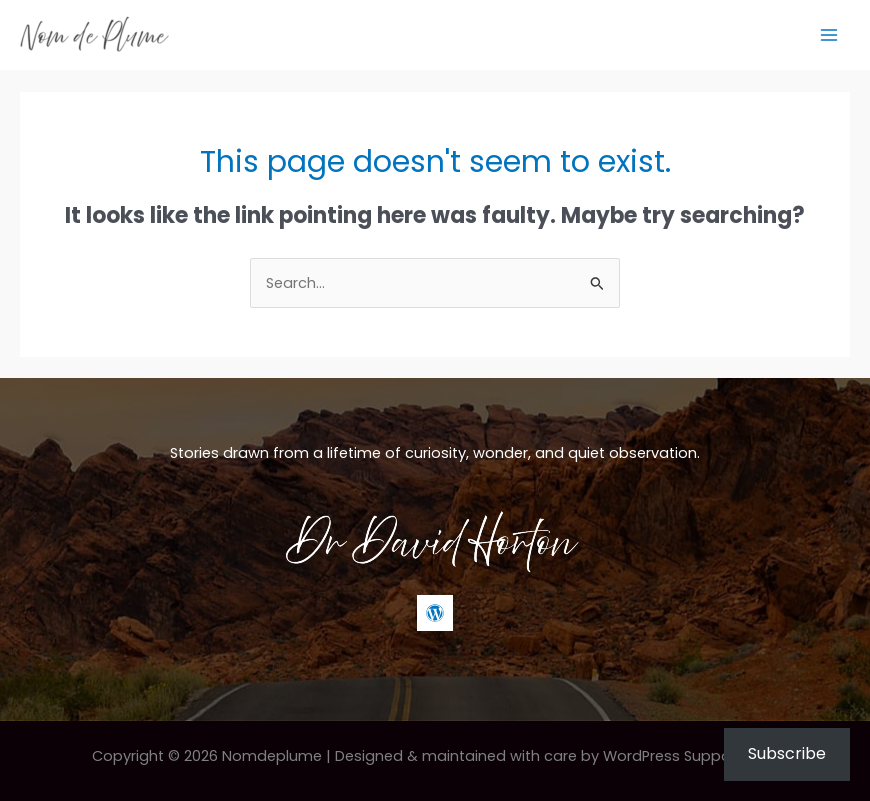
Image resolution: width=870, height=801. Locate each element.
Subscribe (787, 753)
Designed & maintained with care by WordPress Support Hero (557, 756)
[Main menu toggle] (829, 35)
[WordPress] (435, 613)
